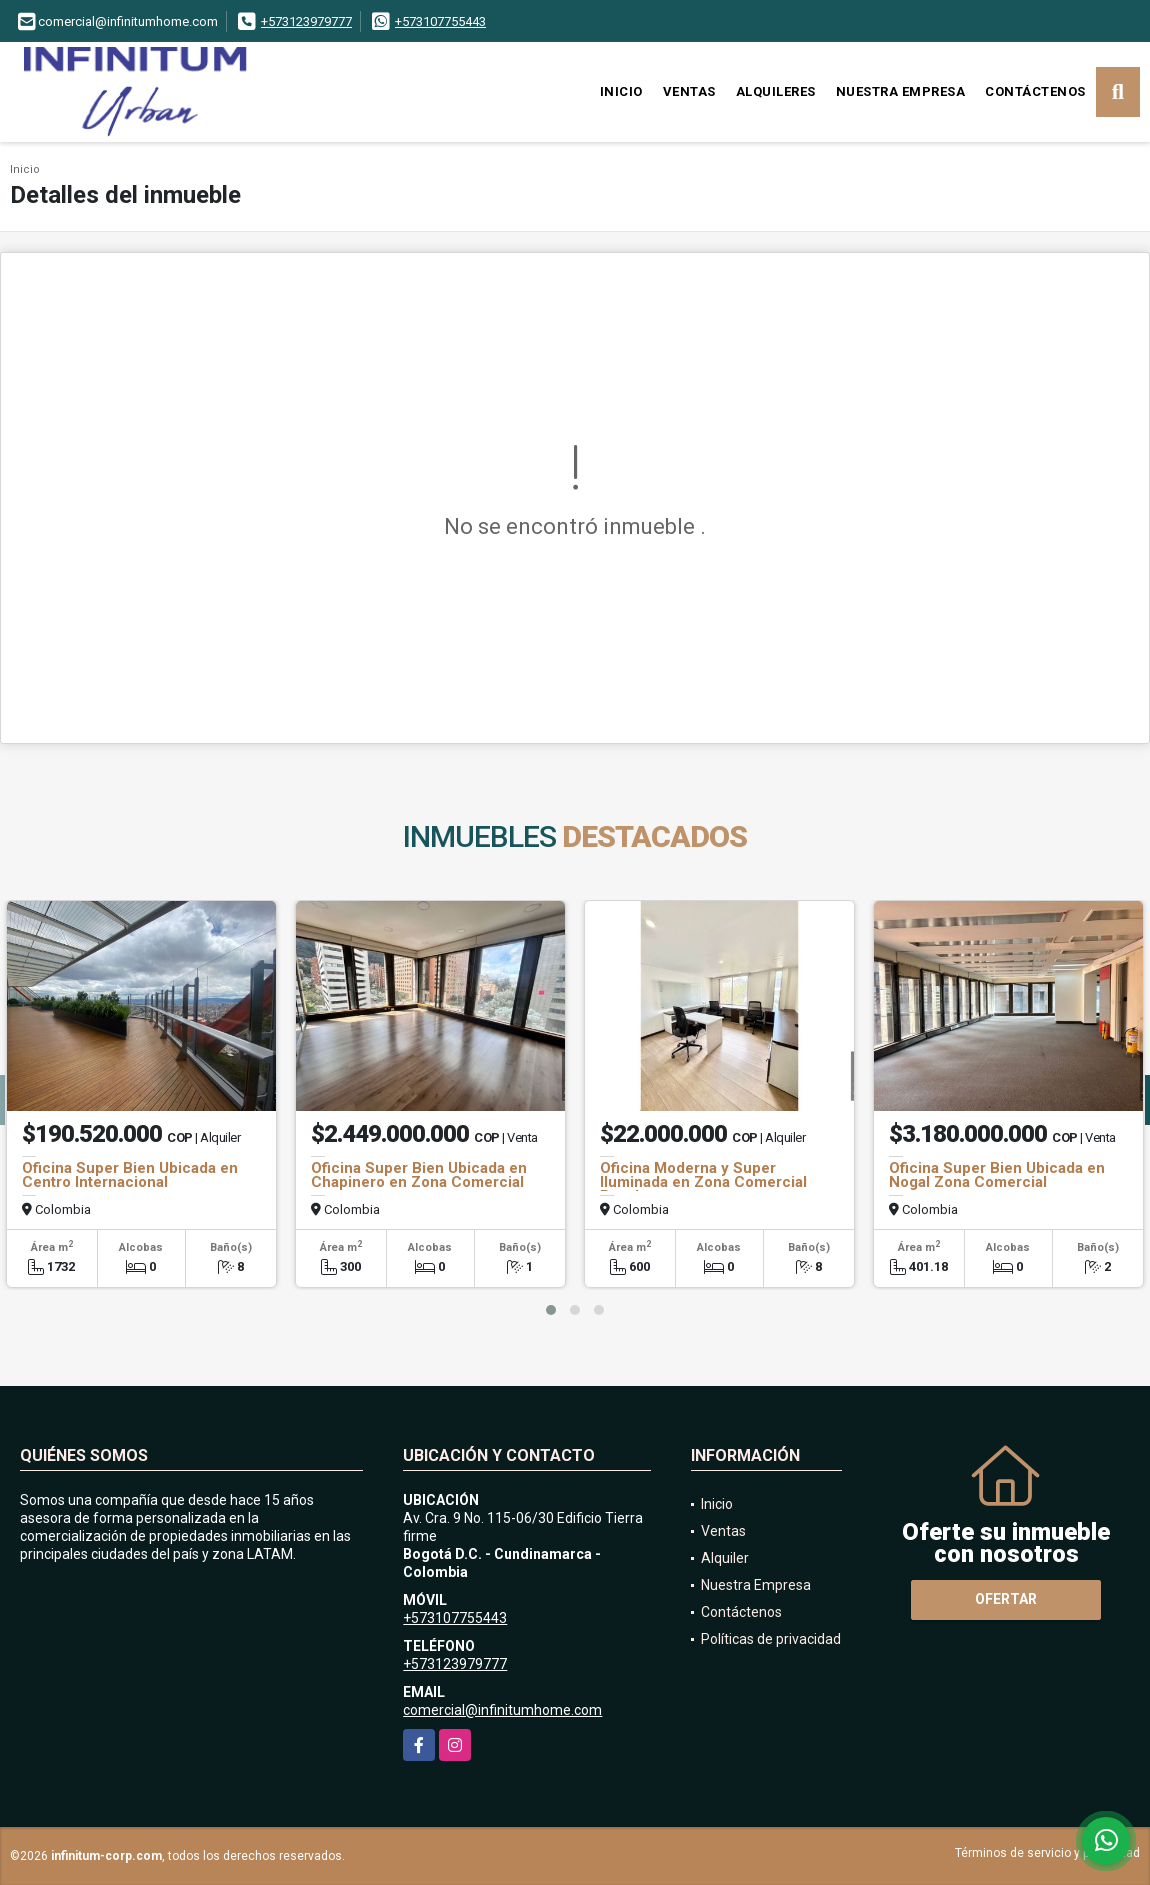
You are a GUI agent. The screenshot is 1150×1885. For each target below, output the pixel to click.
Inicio (621, 91)
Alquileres (776, 91)
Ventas (689, 91)
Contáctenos (1035, 91)
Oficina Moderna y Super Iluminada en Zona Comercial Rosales (703, 1182)
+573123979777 (306, 21)
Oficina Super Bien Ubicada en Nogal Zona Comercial (997, 1175)
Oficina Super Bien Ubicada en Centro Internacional (130, 1175)
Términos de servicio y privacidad (1047, 1853)
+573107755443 (440, 21)
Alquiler (725, 1558)
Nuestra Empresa (901, 91)
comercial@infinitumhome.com (502, 1710)
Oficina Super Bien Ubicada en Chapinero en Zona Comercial (419, 1175)
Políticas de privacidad (771, 1639)
